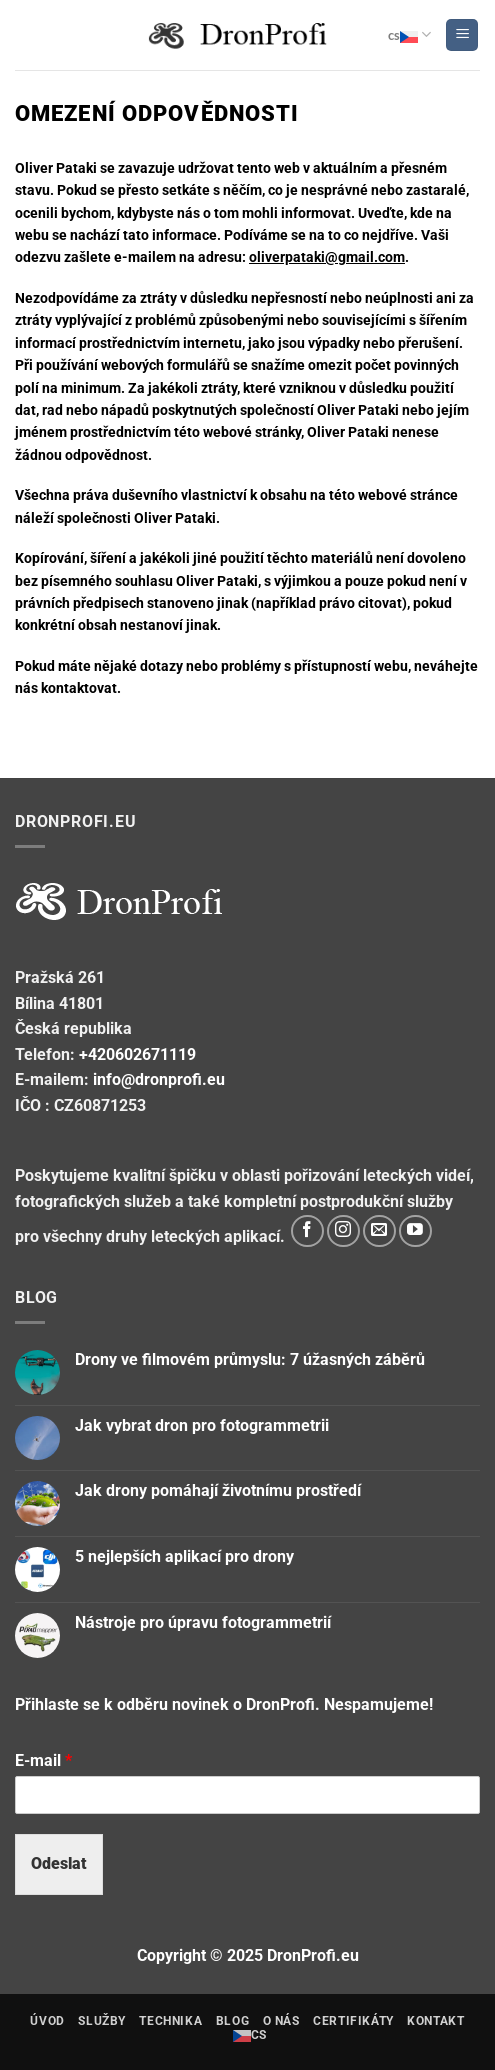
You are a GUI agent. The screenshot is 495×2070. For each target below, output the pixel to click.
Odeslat (59, 1863)
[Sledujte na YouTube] (415, 1231)
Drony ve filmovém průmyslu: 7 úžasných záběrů (250, 1359)
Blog (232, 2021)
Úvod (47, 2021)
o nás (281, 2021)
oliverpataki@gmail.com (327, 257)
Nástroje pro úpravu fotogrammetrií (203, 1622)
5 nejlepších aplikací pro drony (184, 1556)
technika (170, 2021)
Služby (102, 2021)
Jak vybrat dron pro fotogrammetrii (202, 1425)
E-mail (43, 1760)
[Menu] (462, 35)
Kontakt (435, 2021)
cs (409, 34)
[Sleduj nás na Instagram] (343, 1231)
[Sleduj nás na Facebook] (307, 1231)
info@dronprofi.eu (159, 1079)
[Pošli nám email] (379, 1231)
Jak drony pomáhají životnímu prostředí (218, 1490)
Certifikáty (353, 2021)
